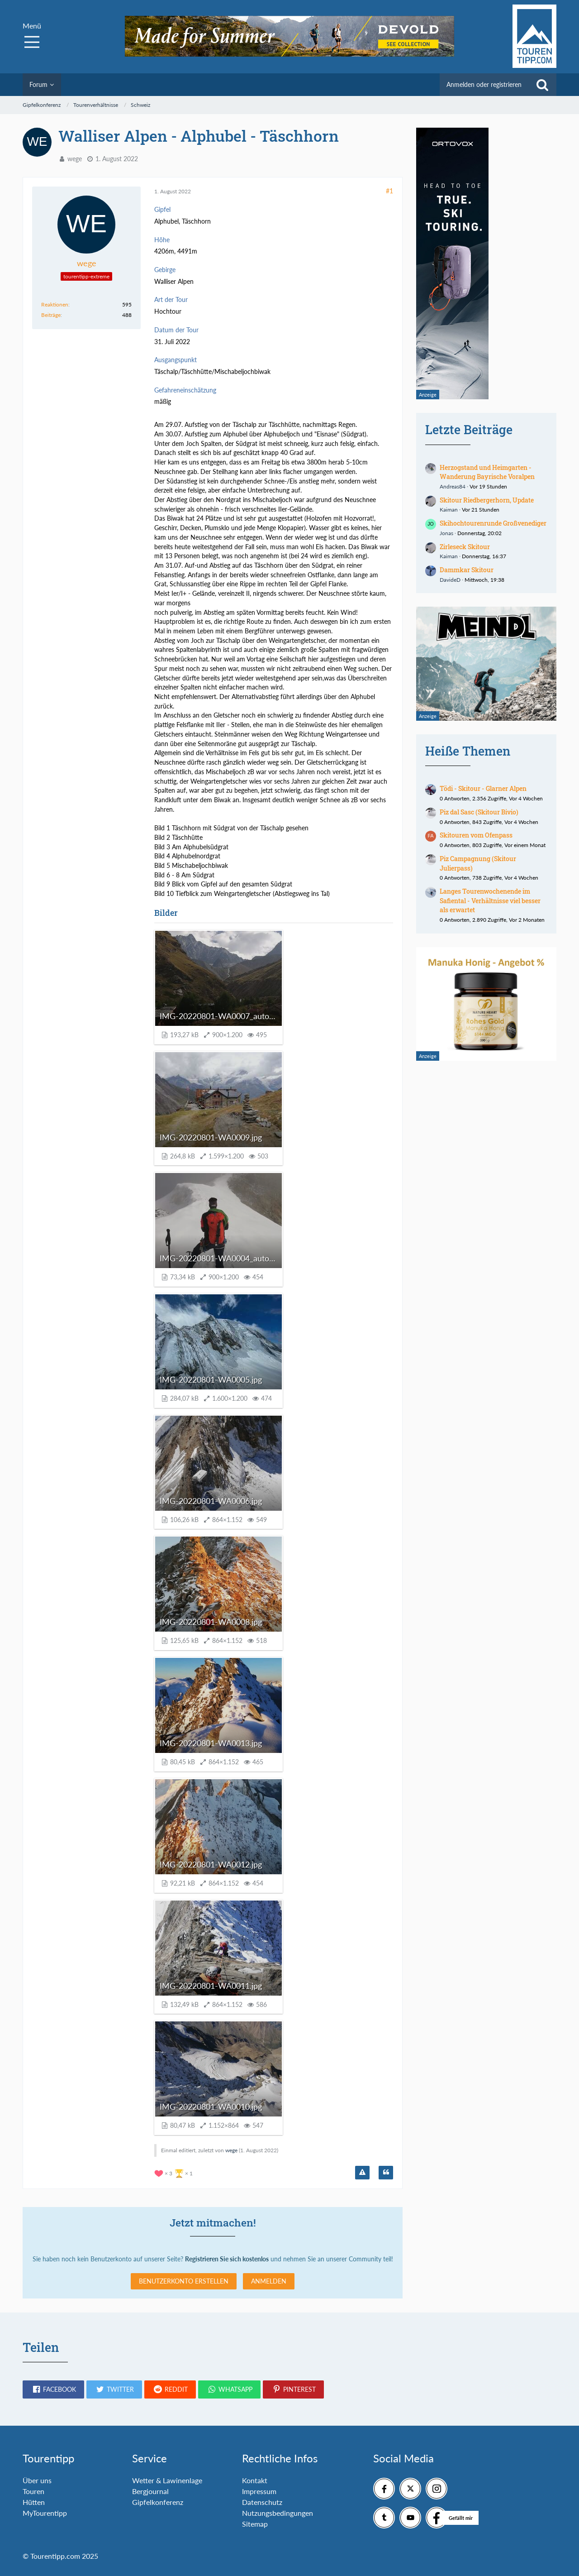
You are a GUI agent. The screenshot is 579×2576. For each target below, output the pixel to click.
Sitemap (255, 2523)
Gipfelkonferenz (157, 2502)
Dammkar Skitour (467, 569)
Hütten (34, 2502)
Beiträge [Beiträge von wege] (51, 314)
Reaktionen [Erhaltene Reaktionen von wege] (54, 304)
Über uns (37, 2480)
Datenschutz (262, 2502)
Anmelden (268, 2281)
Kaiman (449, 509)
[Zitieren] (386, 2172)
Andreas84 (452, 486)
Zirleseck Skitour (465, 546)
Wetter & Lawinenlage (167, 2480)
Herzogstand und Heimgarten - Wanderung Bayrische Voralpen (487, 472)
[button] (53, 2389)
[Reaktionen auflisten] (174, 2172)
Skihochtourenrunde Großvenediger (493, 523)
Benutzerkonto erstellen (183, 2281)
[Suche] (542, 84)
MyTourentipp (45, 2513)
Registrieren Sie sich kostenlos (227, 2259)
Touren (33, 2491)
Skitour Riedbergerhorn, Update (487, 500)
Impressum (259, 2491)
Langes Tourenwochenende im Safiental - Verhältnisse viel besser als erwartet (490, 900)
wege (74, 159)
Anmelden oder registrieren (484, 84)
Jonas (446, 533)
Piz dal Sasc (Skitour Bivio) (479, 812)
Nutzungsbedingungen (277, 2513)
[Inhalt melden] (362, 2172)
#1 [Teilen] (389, 191)
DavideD (450, 579)
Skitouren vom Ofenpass (476, 835)
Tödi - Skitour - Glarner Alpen (483, 788)
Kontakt (254, 2480)
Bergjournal (150, 2491)
